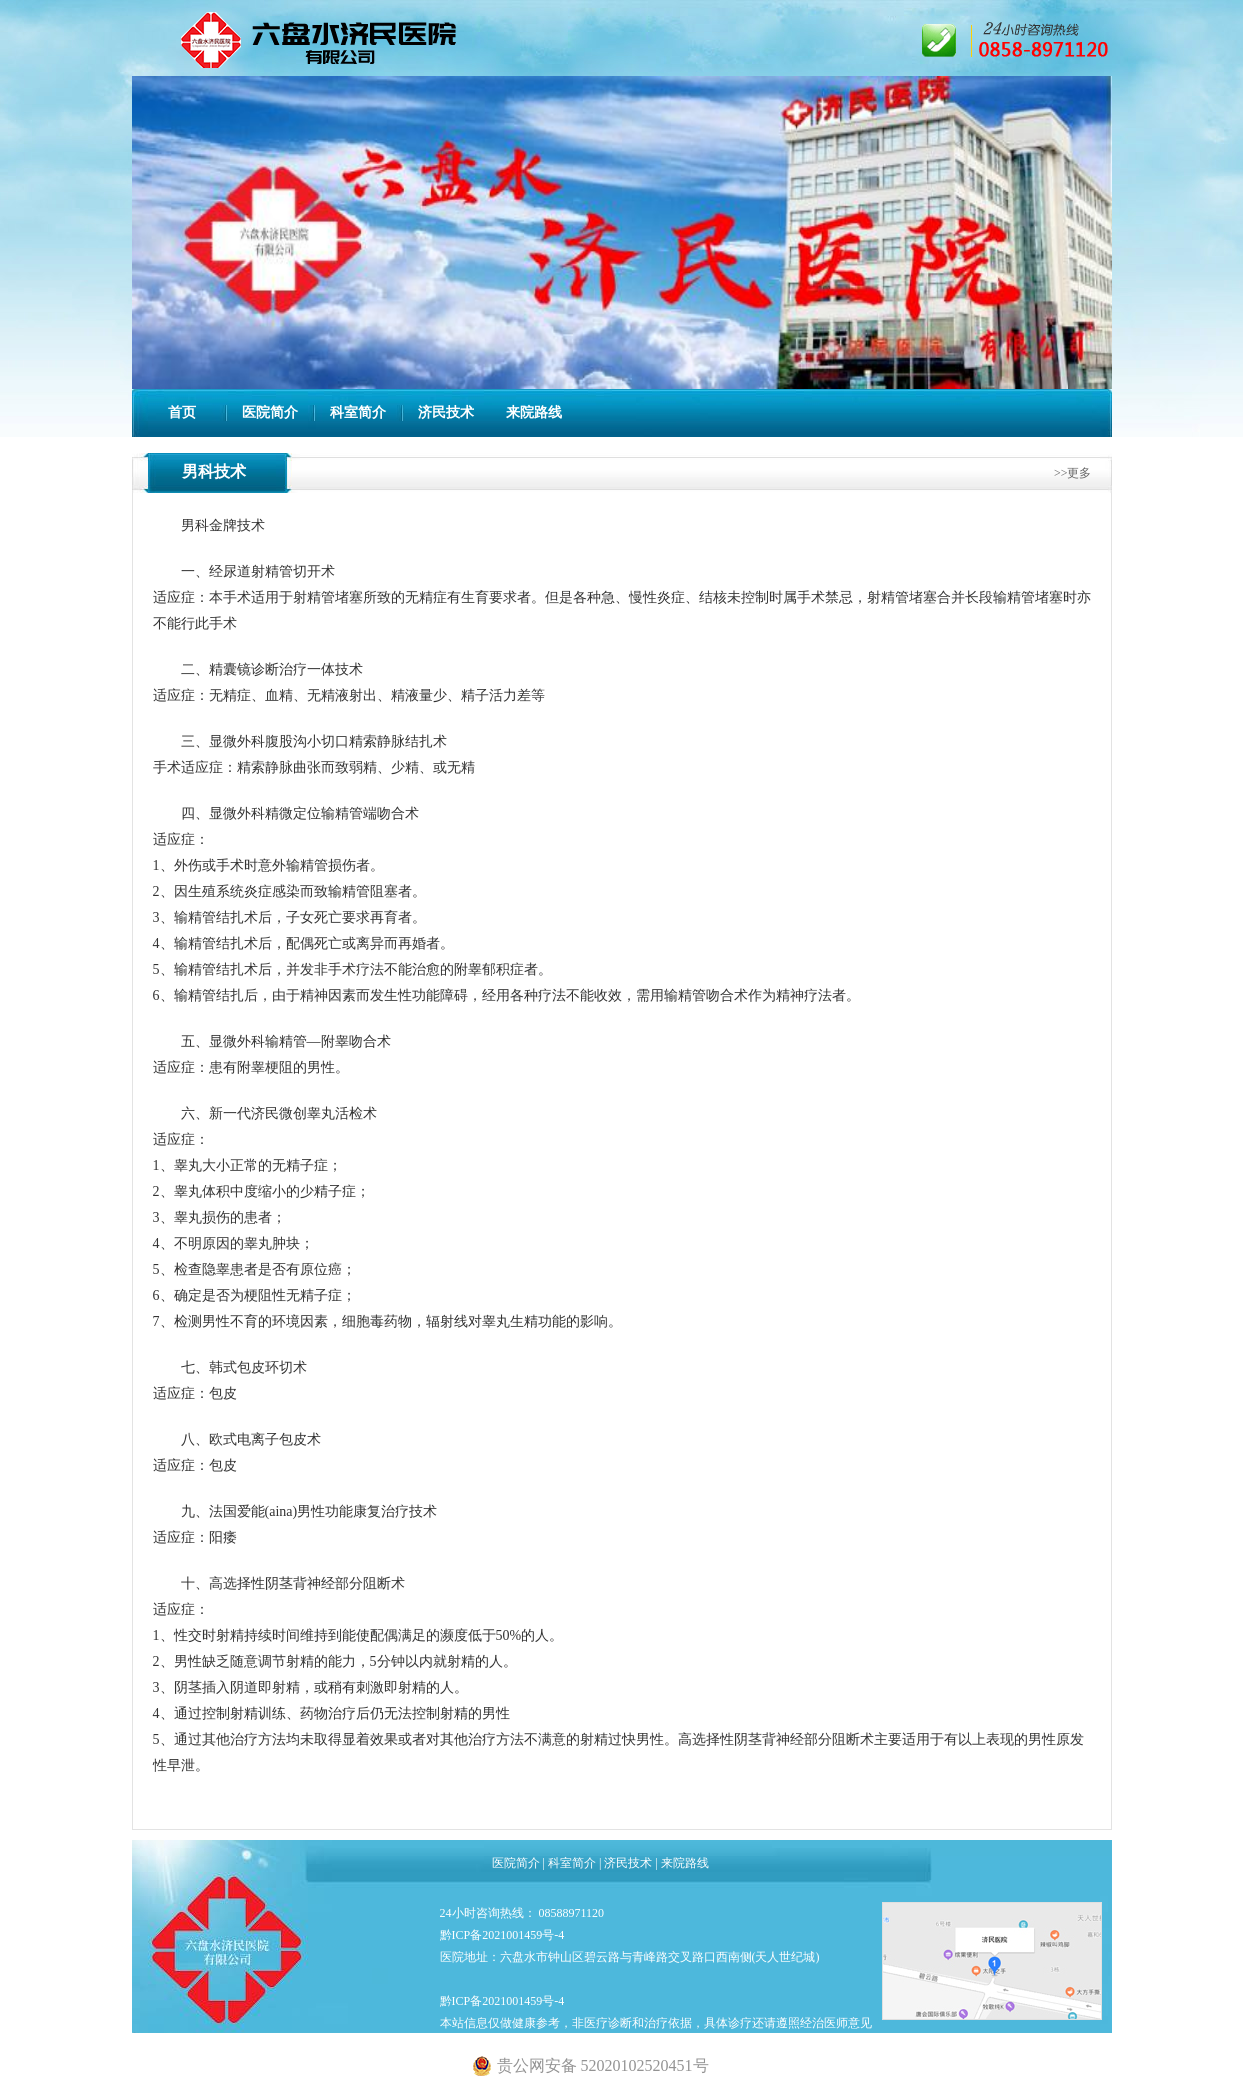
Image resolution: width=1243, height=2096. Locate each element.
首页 (182, 412)
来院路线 (534, 412)
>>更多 (1073, 473)
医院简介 (270, 412)
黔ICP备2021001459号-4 (502, 1935)
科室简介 (358, 412)
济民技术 (446, 412)
